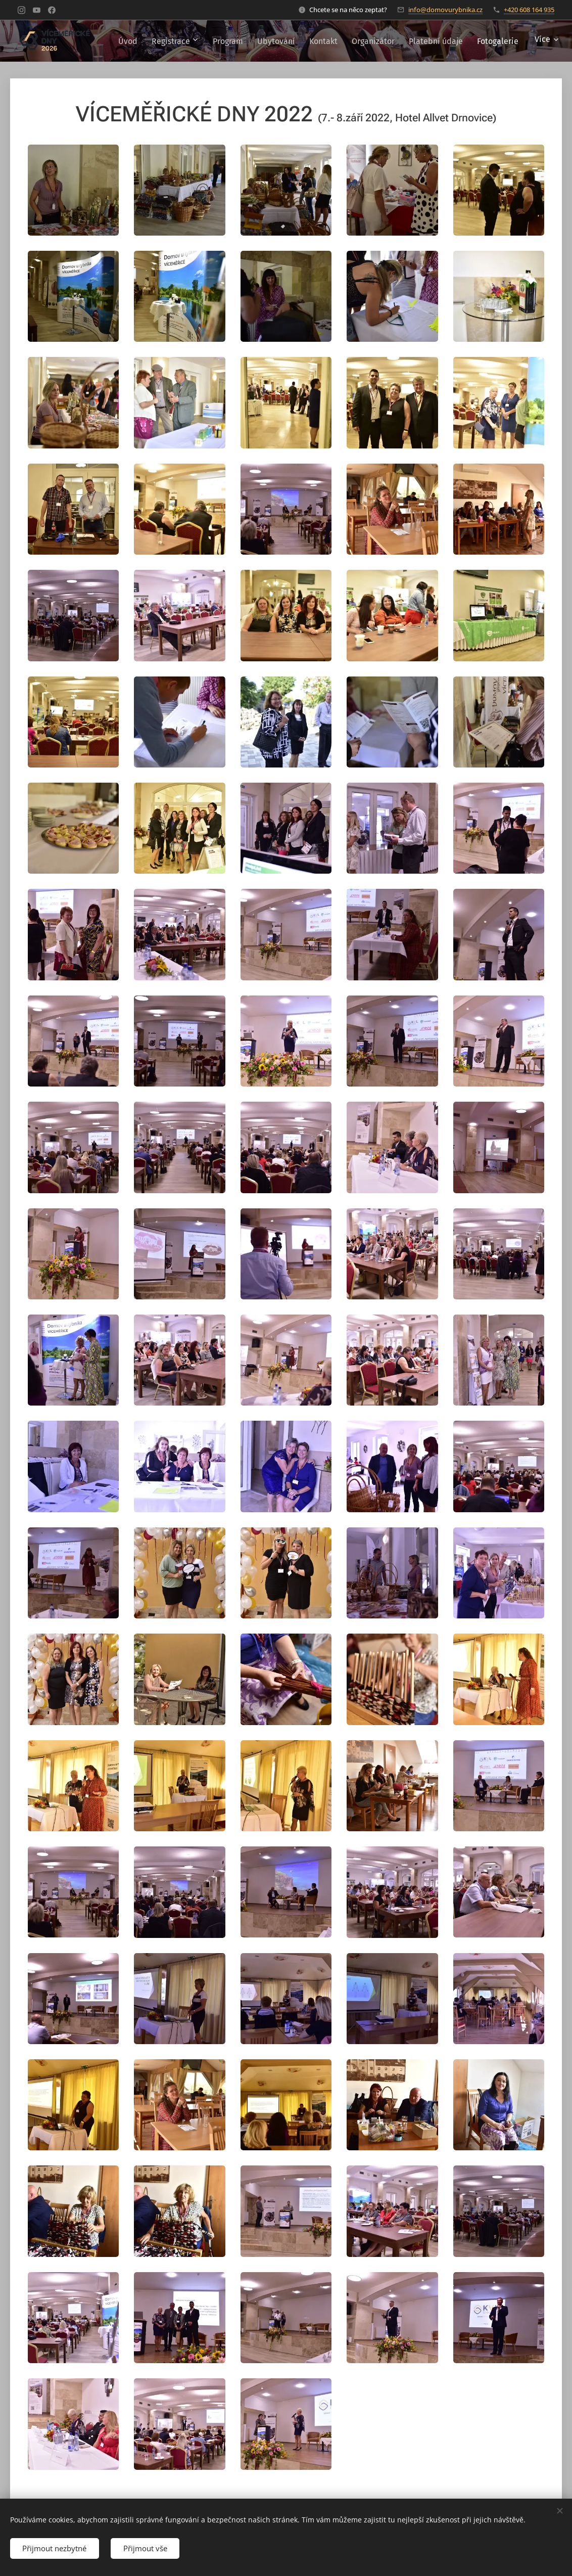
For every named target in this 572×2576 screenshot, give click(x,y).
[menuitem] (218, 41)
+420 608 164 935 (529, 9)
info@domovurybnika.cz (445, 9)
